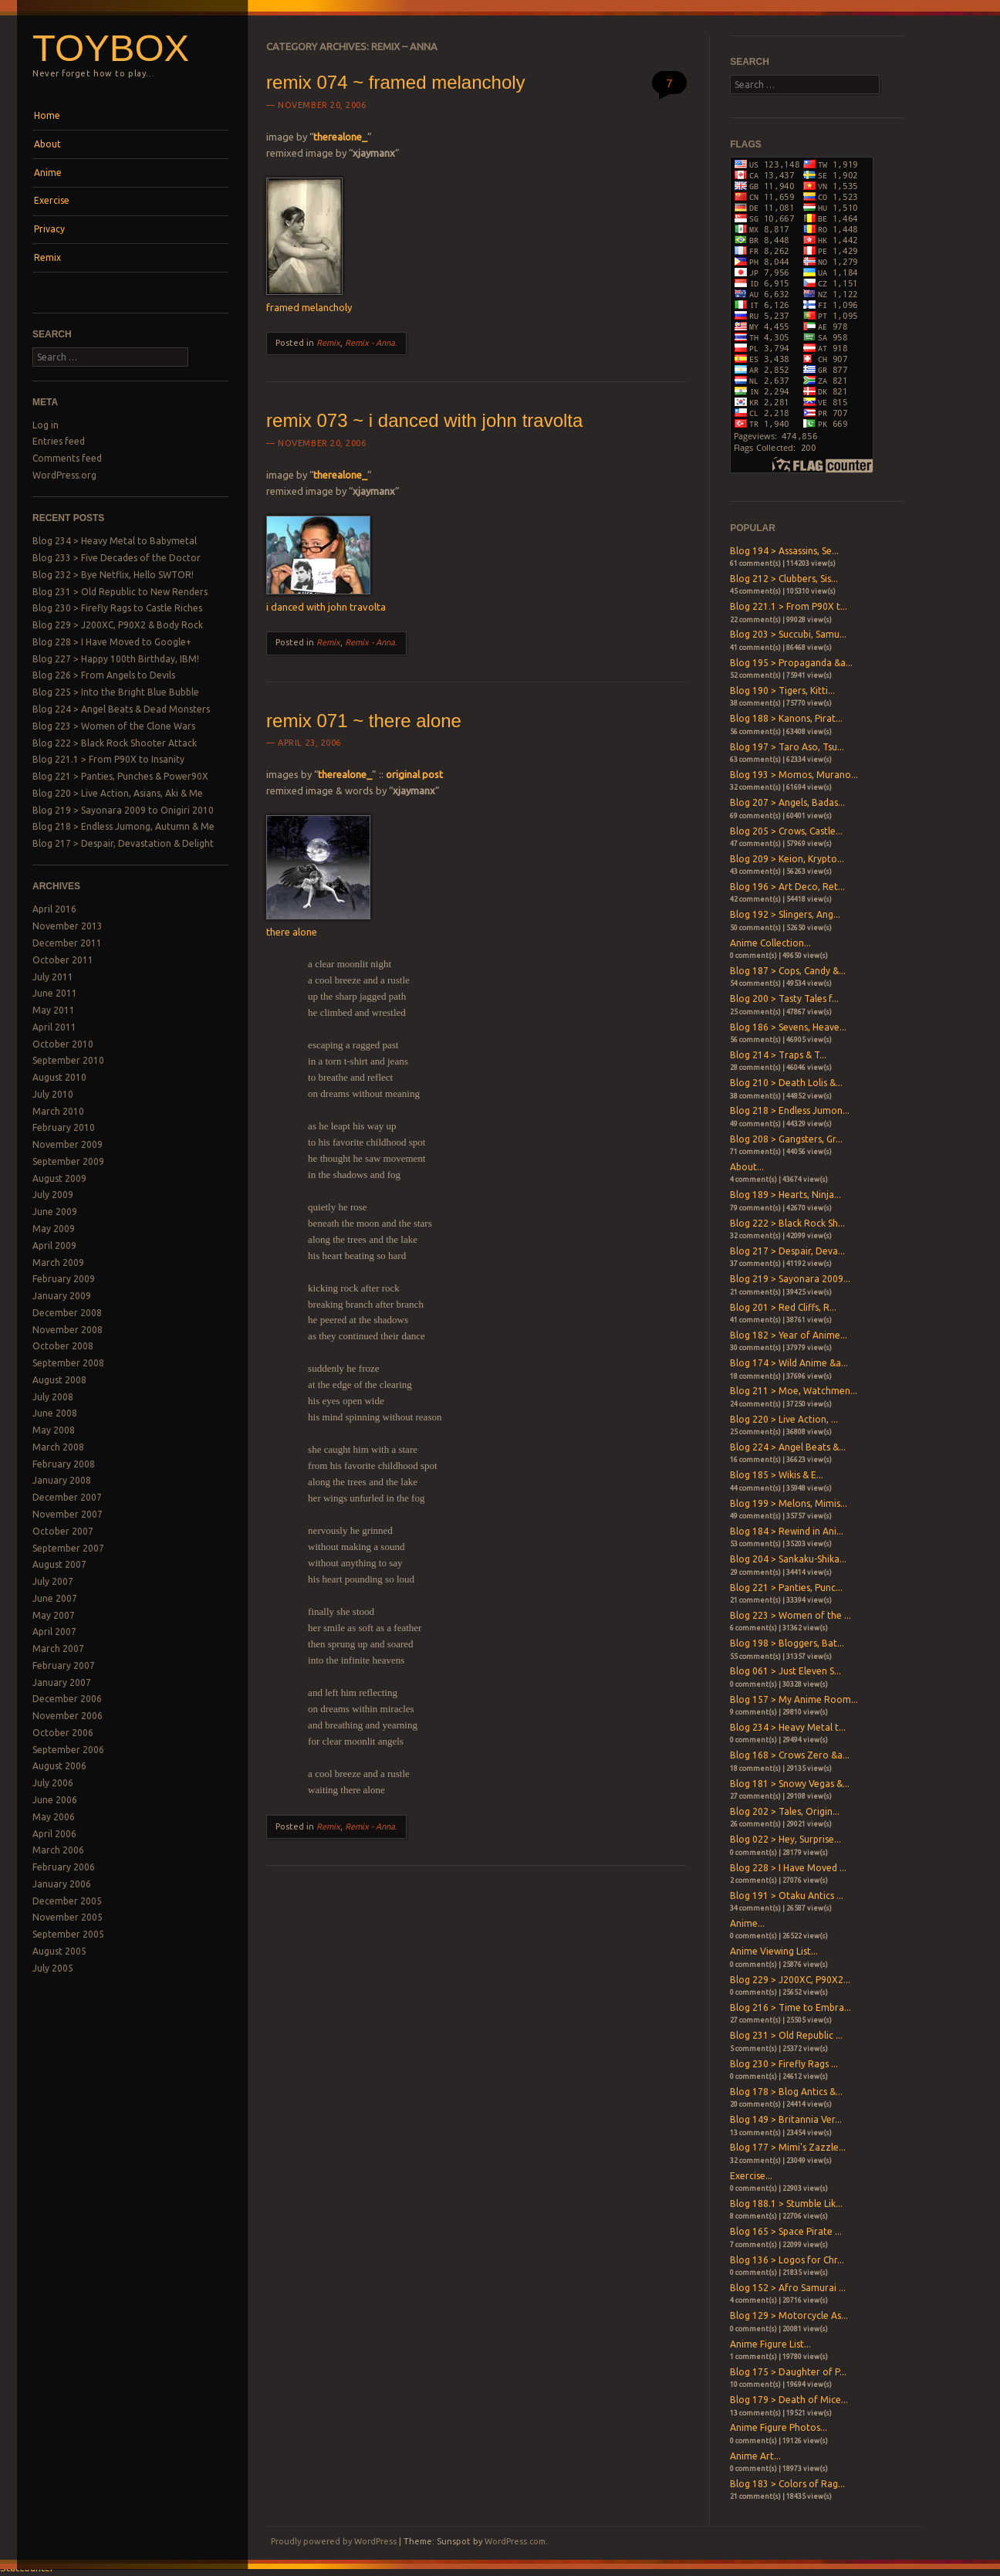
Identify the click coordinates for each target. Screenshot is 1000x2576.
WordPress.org (64, 475)
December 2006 (67, 1699)
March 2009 (58, 1263)
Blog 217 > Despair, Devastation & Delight (123, 843)
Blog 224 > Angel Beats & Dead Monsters (121, 709)
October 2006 (62, 1733)
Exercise (51, 200)
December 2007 (67, 1497)
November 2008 (67, 1330)
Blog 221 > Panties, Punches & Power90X (120, 776)
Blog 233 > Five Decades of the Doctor (116, 558)
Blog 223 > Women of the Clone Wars (113, 726)
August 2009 (59, 1178)
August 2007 (59, 1564)
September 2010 (68, 1060)
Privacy (49, 229)
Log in (45, 425)
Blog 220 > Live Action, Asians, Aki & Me (117, 793)
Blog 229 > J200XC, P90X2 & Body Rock (117, 625)
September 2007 (68, 1548)
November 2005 (67, 1917)
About (47, 144)
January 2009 (61, 1296)
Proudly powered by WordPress (334, 2541)
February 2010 (63, 1127)
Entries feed (58, 441)
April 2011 (54, 1027)
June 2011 (54, 993)
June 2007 (54, 1598)
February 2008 (63, 1464)
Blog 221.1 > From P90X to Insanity (108, 759)
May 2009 (53, 1229)
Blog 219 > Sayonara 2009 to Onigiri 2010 (123, 810)
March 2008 (58, 1447)
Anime (48, 173)
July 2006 (52, 1783)
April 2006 (54, 1834)
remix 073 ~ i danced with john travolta (424, 420)
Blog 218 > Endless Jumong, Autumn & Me (123, 826)
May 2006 (53, 1817)
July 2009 (52, 1195)
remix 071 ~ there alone (363, 720)
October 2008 (62, 1346)
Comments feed (67, 458)
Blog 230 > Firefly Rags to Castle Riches (117, 608)
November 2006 (67, 1716)
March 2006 (58, 1850)
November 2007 (67, 1514)
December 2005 (67, 1901)
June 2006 (54, 1800)
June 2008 (54, 1413)
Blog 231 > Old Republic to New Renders (120, 592)
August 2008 (59, 1380)
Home (47, 115)
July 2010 (52, 1094)
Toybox (110, 48)
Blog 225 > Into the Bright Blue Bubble (115, 692)
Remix (47, 257)
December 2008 (67, 1313)
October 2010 (62, 1044)
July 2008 (52, 1397)
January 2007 (61, 1682)
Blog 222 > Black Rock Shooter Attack (114, 743)
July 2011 (52, 977)
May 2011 (53, 1010)
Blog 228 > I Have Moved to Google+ (111, 642)
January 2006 (61, 1884)
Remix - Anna (370, 342)
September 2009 (68, 1161)
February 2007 (63, 1665)
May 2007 (53, 1615)
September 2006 (68, 1750)
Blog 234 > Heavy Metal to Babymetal (114, 541)
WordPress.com (515, 2541)
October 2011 (62, 960)
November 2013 (67, 926)
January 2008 (61, 1480)
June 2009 (54, 1212)
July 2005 (52, 1968)
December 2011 (67, 943)
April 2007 (54, 1632)
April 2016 (54, 909)
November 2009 (67, 1144)
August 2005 (59, 1951)
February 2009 (63, 1279)
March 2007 (58, 1648)
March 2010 (58, 1111)
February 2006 (63, 1867)
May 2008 (53, 1430)
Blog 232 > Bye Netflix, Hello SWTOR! (113, 575)
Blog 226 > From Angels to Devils (103, 675)
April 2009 (54, 1246)
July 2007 (52, 1581)
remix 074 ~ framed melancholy (395, 82)
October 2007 (62, 1531)
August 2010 (59, 1077)
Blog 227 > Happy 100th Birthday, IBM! (115, 659)
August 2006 (59, 1766)
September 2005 (68, 1934)
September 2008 (68, 1363)
